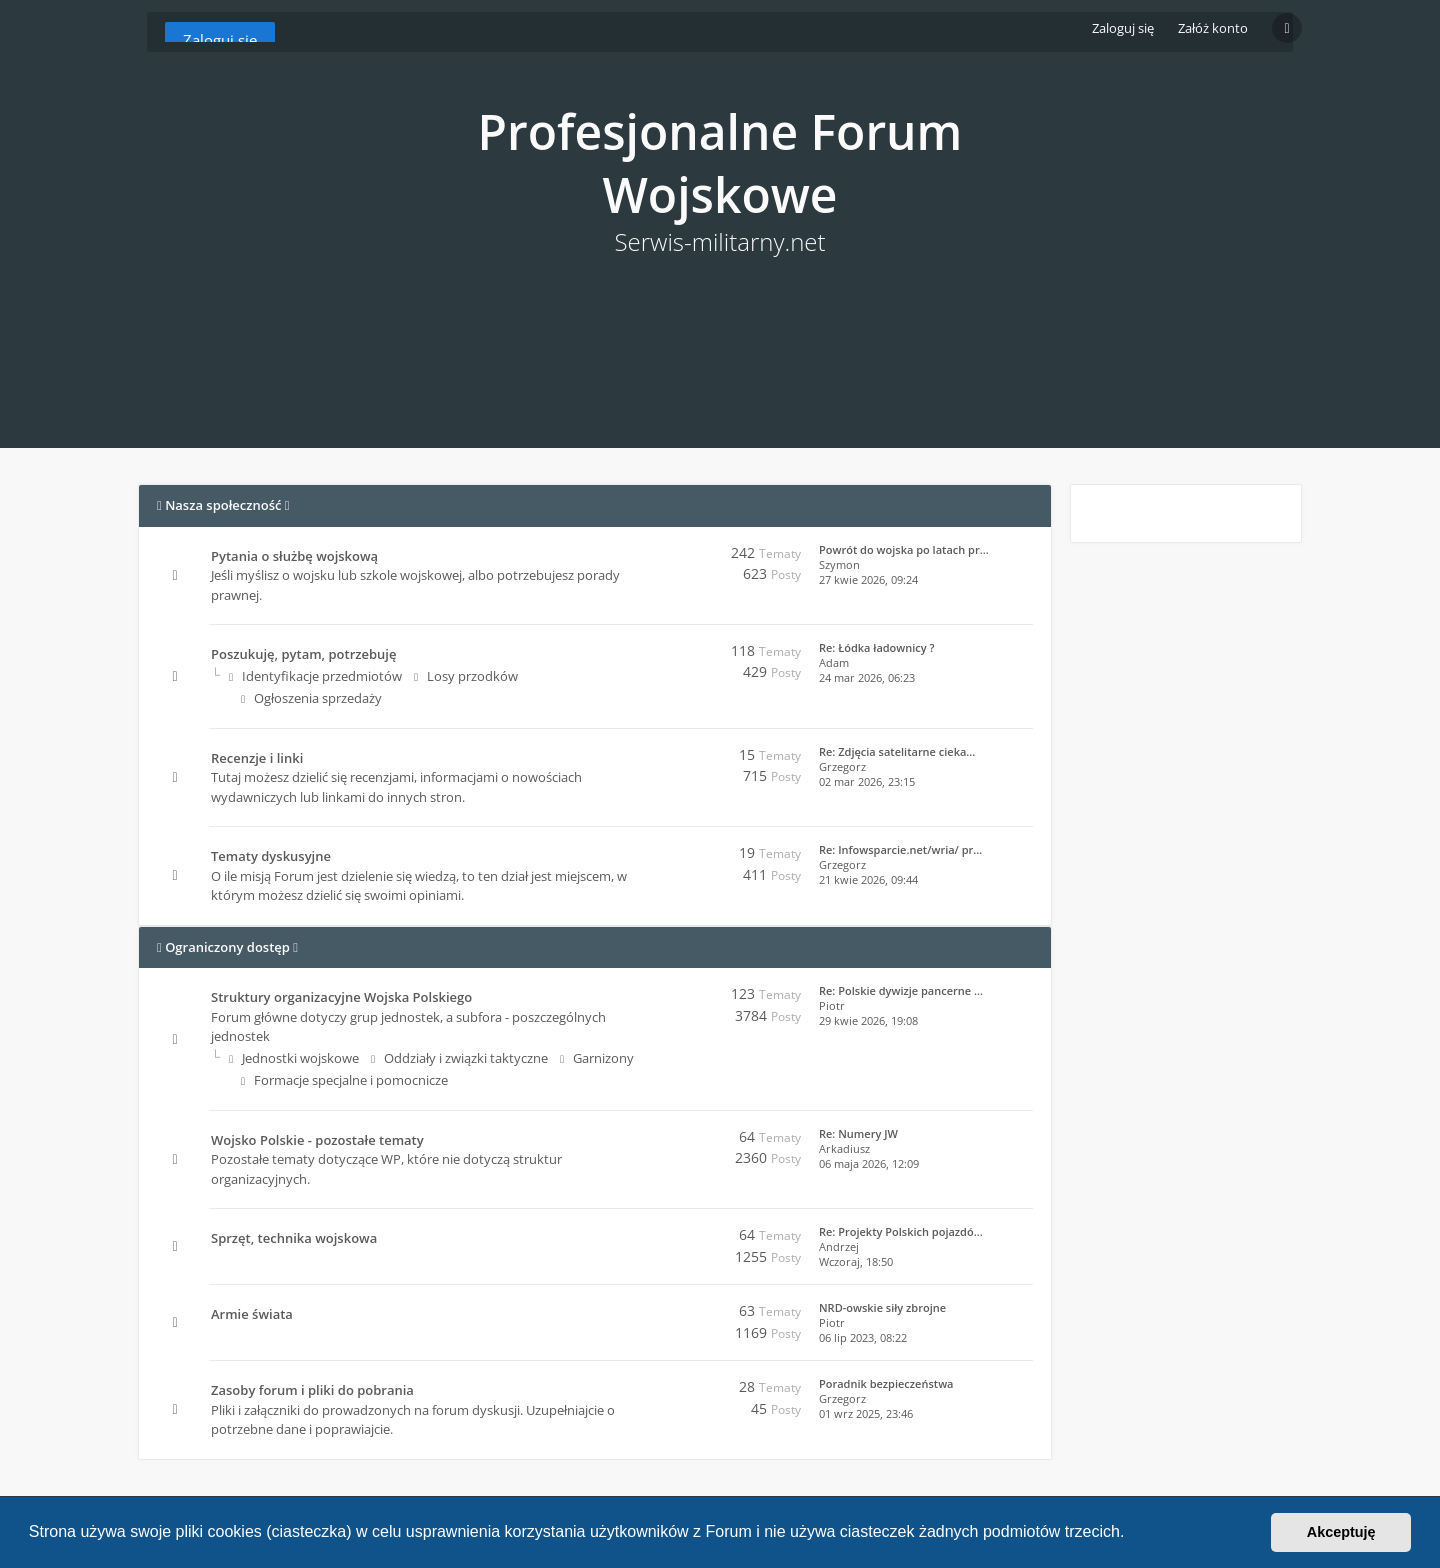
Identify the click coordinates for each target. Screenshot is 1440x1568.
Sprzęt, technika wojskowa (294, 1238)
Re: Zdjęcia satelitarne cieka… (897, 751)
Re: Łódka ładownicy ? (877, 647)
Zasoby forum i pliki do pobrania (312, 1390)
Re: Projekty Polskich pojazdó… (901, 1231)
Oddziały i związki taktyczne (459, 1058)
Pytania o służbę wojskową (294, 556)
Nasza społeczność (223, 505)
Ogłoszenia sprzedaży (311, 698)
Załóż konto (1213, 28)
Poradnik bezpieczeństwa (886, 1383)
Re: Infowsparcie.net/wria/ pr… (900, 849)
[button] (1132, 1534)
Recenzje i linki (257, 758)
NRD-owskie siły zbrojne (882, 1307)
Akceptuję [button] (1341, 1532)
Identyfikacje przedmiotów (315, 676)
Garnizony (597, 1058)
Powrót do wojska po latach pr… (904, 549)
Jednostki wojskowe (294, 1058)
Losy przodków (466, 676)
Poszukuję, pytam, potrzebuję (303, 654)
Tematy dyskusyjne (271, 856)
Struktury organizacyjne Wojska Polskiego (341, 997)
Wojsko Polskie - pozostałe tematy (317, 1140)
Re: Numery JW (858, 1133)
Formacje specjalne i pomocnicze (344, 1080)
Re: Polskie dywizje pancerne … (901, 990)
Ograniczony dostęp (227, 947)
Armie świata (252, 1314)
